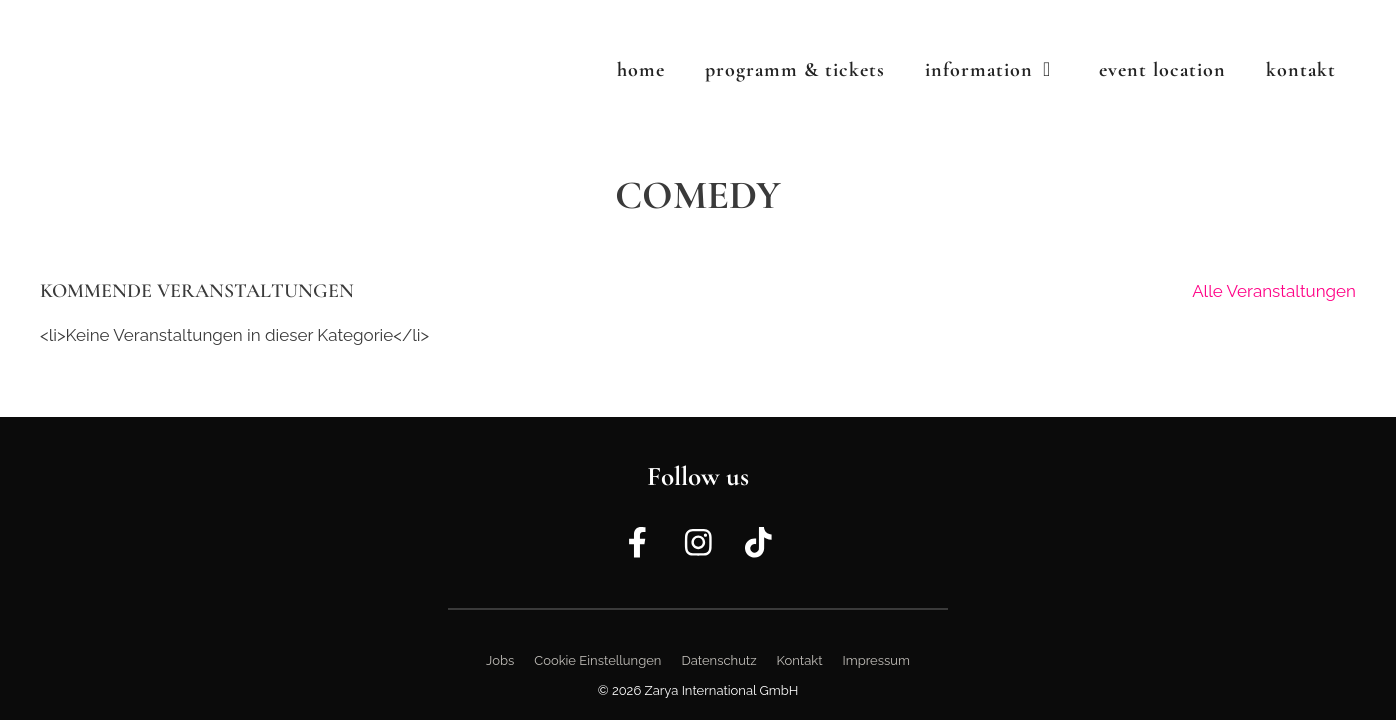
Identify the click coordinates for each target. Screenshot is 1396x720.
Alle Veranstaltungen (1274, 291)
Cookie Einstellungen (597, 660)
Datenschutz (718, 660)
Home (641, 70)
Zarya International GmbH (722, 690)
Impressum (876, 660)
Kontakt (1301, 70)
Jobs (500, 660)
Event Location (1162, 70)
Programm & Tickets (795, 70)
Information (1002, 70)
